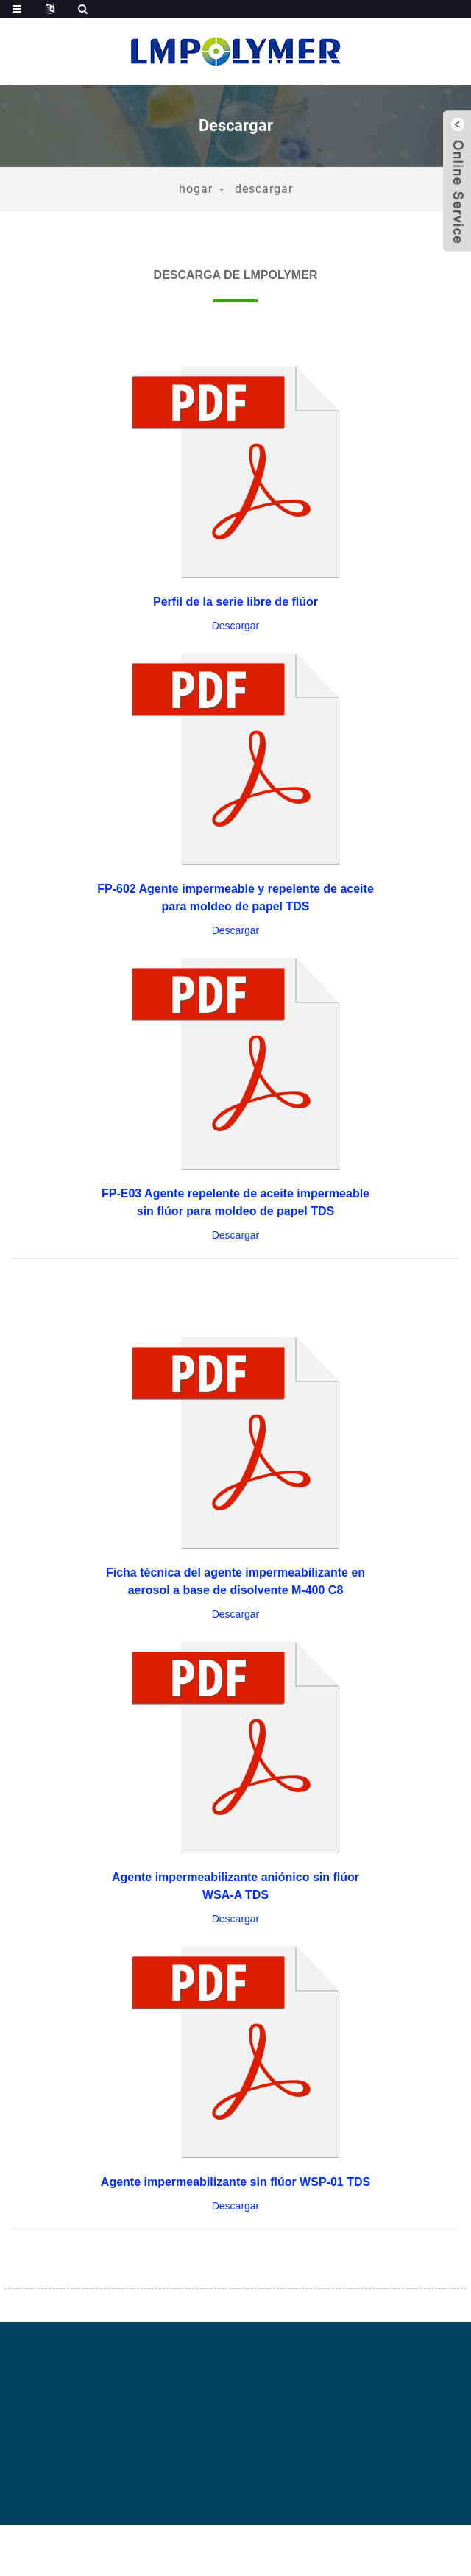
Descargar (264, 189)
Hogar (196, 189)
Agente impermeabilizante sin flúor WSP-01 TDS (235, 2182)
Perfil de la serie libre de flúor (235, 601)
